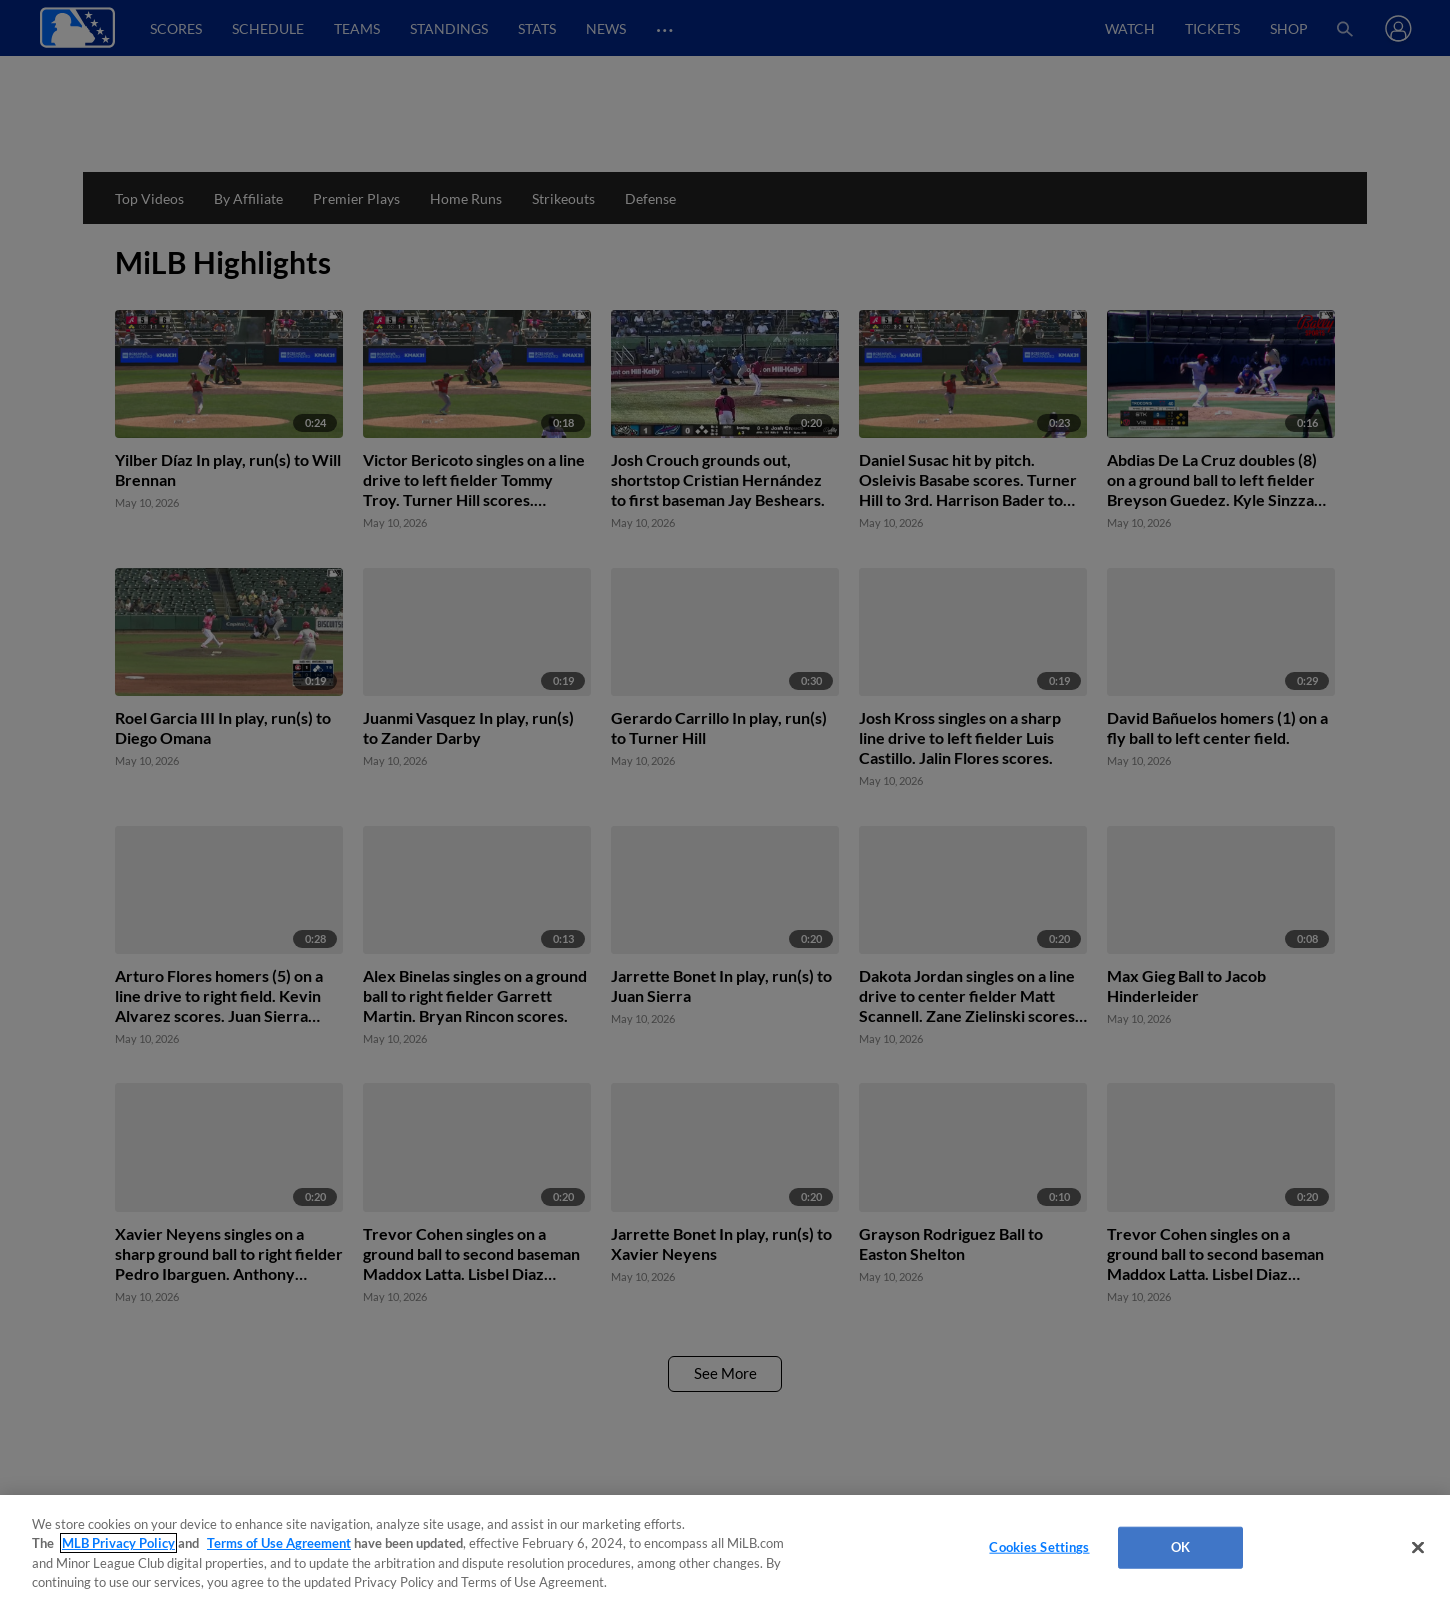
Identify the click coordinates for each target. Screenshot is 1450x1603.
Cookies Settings (1039, 1547)
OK (1180, 1547)
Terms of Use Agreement (279, 1543)
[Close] (1418, 1547)
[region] (725, 1549)
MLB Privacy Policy (118, 1543)
